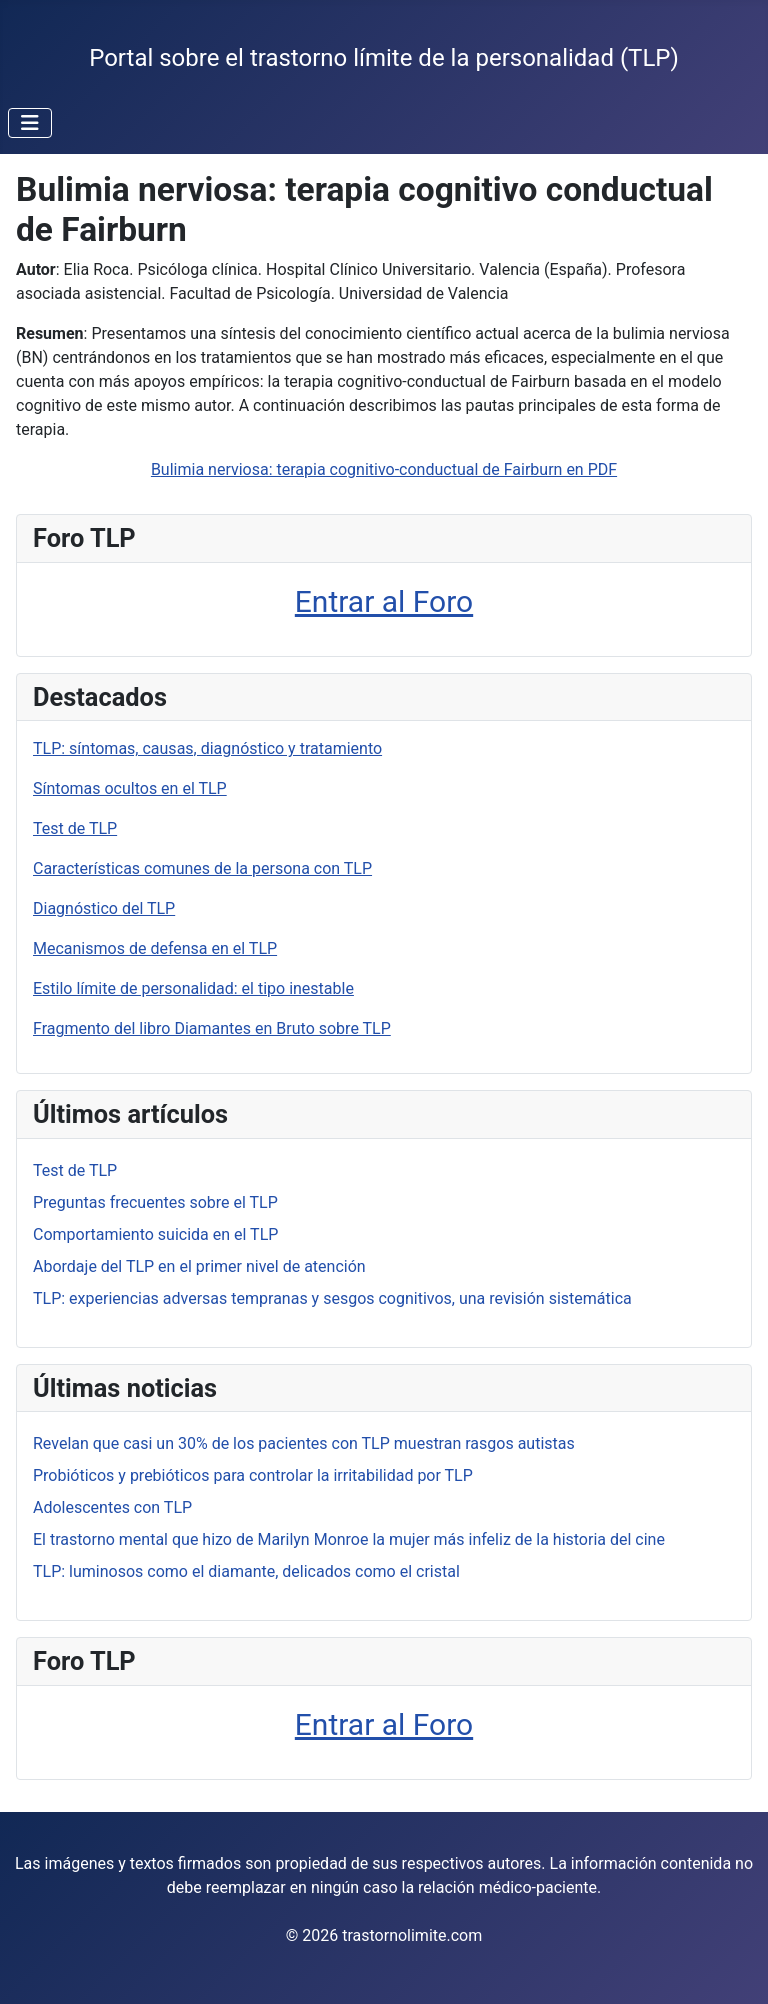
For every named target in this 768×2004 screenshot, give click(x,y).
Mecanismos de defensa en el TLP (155, 948)
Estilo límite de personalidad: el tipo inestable (193, 988)
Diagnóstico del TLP (104, 908)
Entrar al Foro (384, 601)
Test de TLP (75, 828)
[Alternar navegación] (30, 123)
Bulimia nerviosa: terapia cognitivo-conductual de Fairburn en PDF (384, 469)
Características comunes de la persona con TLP (202, 868)
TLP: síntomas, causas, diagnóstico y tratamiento (207, 748)
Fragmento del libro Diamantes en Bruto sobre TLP (212, 1028)
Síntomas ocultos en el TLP (130, 788)
